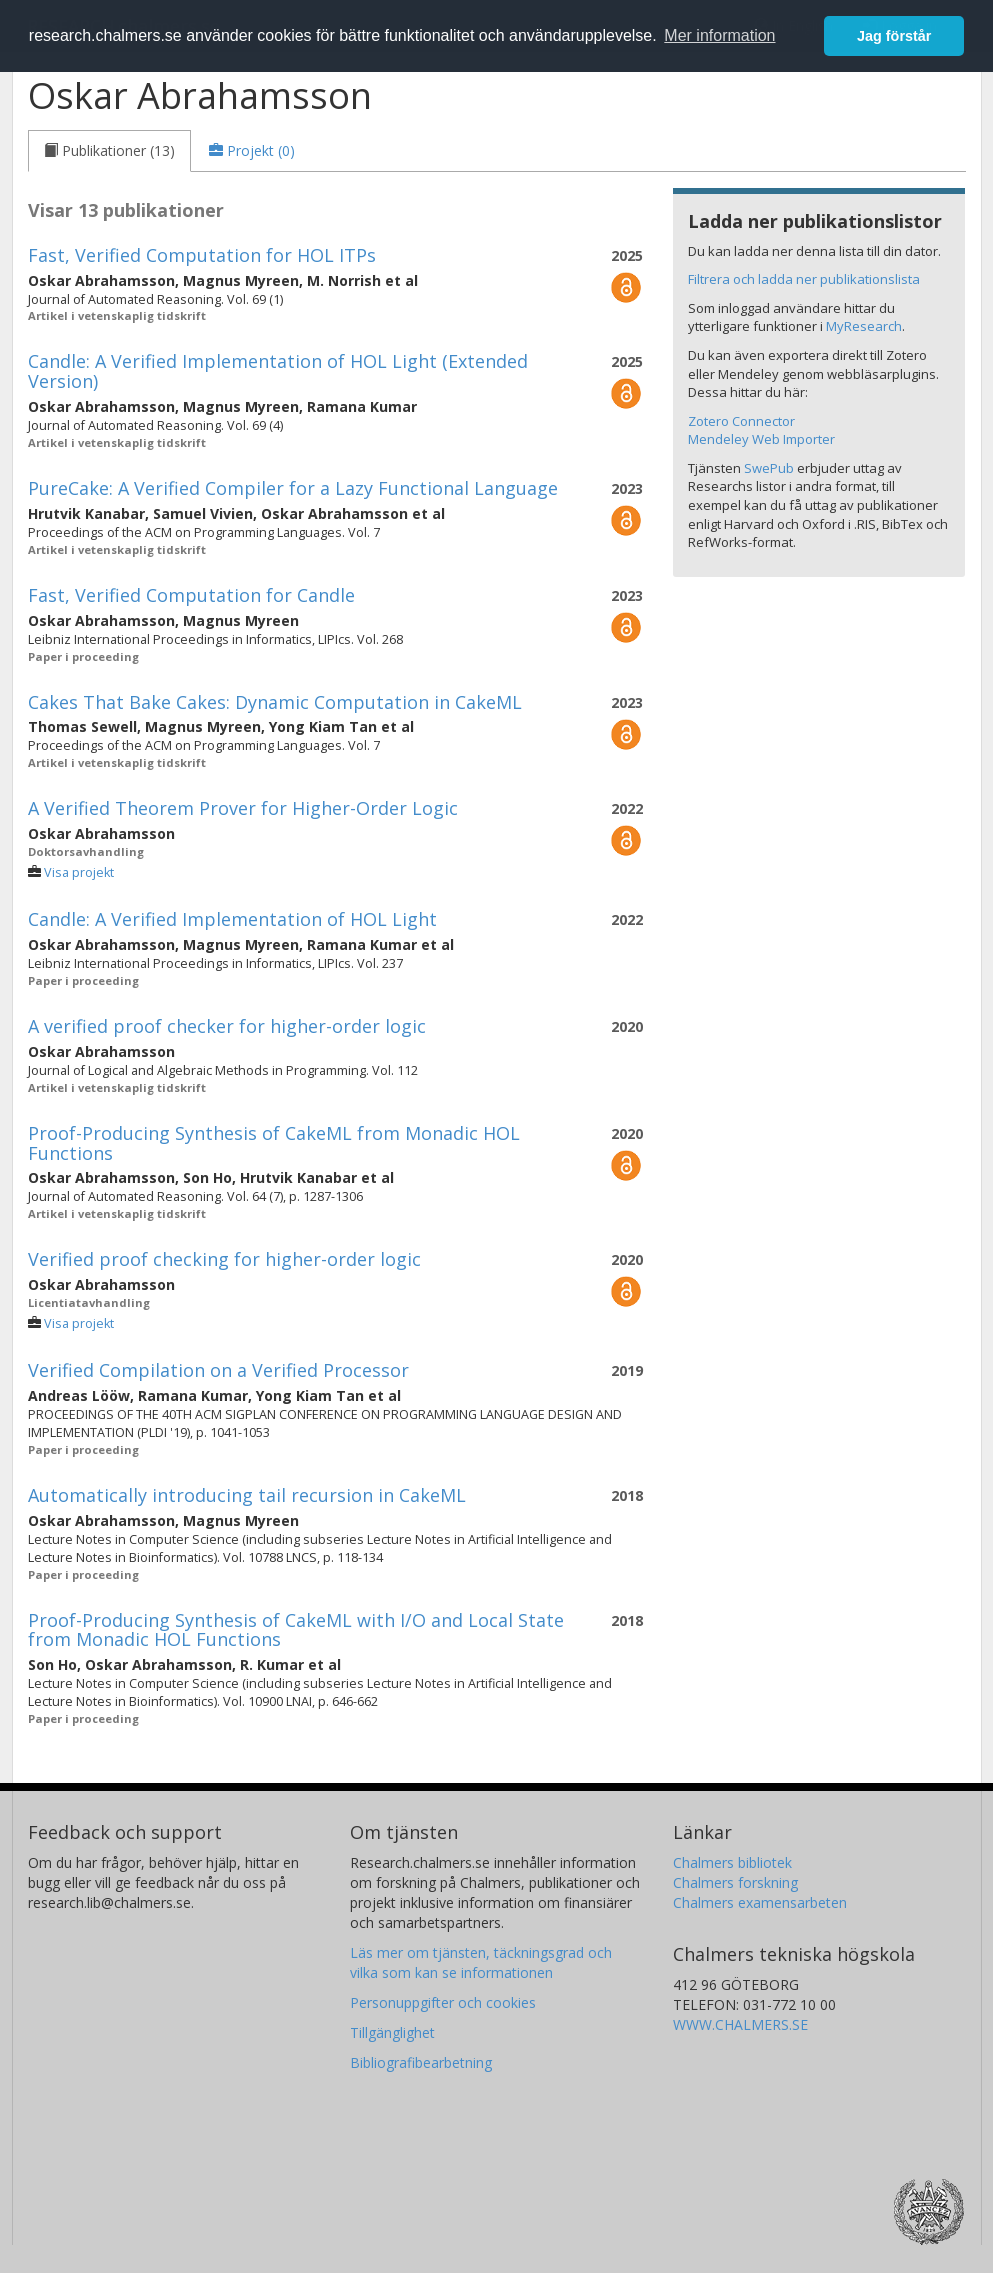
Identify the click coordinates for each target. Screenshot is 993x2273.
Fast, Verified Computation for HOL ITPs (202, 255)
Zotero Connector (741, 421)
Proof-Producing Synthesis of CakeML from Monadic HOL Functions (274, 1143)
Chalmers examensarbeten (760, 1902)
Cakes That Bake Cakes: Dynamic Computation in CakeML (275, 702)
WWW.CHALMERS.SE (740, 2024)
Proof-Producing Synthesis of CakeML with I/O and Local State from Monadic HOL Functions (296, 1630)
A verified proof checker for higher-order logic (227, 1026)
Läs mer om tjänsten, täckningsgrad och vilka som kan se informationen (481, 1962)
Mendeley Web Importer (761, 439)
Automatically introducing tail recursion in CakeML (247, 1495)
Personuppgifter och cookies (443, 2002)
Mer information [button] (719, 35)
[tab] (109, 151)
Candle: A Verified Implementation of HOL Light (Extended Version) (278, 371)
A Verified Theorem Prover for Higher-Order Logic (243, 808)
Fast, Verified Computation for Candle (191, 595)
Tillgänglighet (392, 2032)
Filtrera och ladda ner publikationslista (804, 279)
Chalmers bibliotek (732, 1862)
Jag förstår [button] (894, 36)
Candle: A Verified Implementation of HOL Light (232, 919)
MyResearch (864, 326)
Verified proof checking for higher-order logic (224, 1259)
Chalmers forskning (735, 1882)
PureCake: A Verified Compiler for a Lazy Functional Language (293, 488)
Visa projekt (79, 872)
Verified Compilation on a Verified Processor (218, 1370)
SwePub (769, 468)
